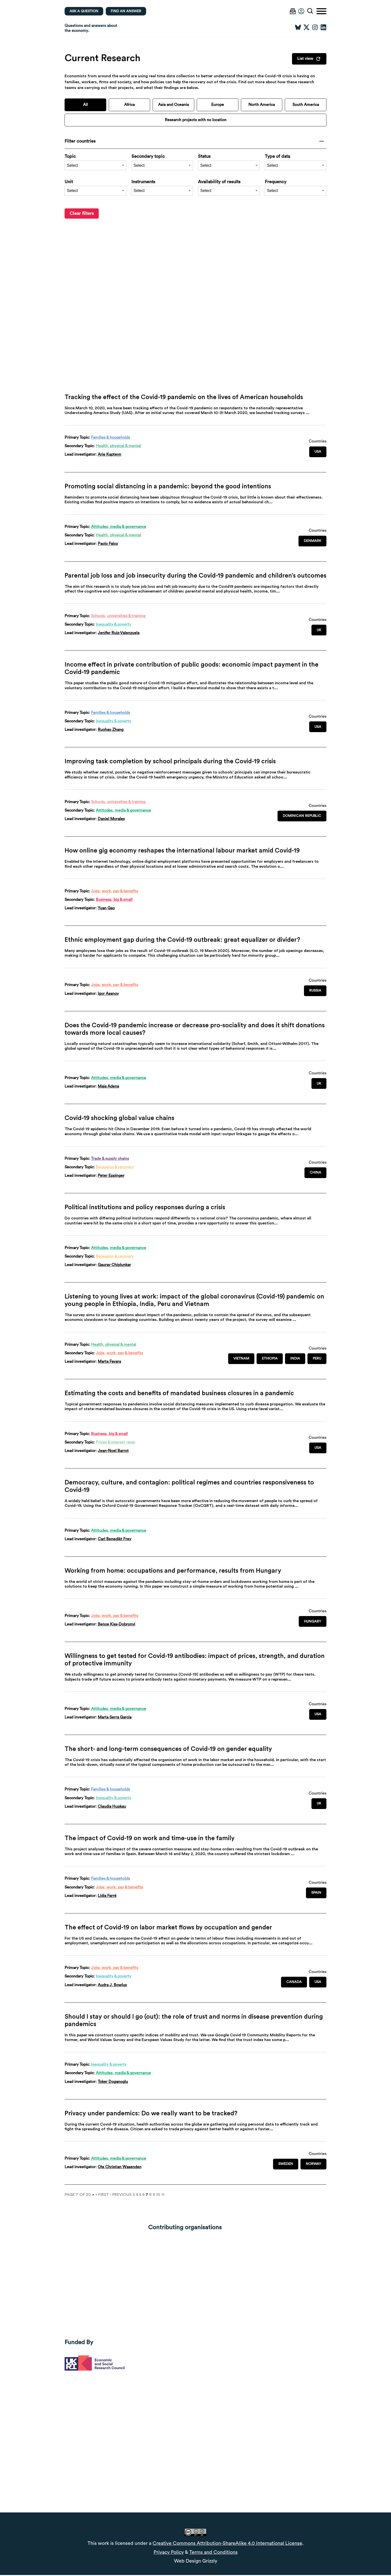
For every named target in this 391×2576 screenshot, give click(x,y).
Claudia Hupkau (112, 1807)
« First (102, 2195)
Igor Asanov (108, 994)
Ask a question (84, 11)
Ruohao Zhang (110, 730)
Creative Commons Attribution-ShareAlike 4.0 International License (227, 2544)
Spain (316, 1893)
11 (162, 2195)
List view (309, 59)
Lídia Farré (107, 1896)
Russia (315, 991)
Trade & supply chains (110, 1159)
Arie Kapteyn (109, 455)
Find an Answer (126, 11)
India (295, 1359)
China (315, 1173)
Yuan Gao (106, 909)
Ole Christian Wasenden (119, 2168)
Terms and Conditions (214, 2553)
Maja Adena (108, 1087)
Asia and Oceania (173, 105)
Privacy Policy (168, 2553)
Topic (70, 157)
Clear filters (82, 214)
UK (319, 630)
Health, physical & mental (118, 447)
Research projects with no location (195, 121)
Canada (294, 1982)
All (85, 105)
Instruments (143, 182)
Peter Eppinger (111, 1176)
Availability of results (219, 182)
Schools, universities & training (118, 617)
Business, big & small (114, 900)
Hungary (312, 1622)
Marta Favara (109, 1362)
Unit (69, 182)
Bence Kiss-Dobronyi (116, 1625)
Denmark (312, 541)
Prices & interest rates (115, 1443)
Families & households (110, 438)
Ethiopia (270, 1359)
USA (317, 452)
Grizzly (209, 2562)
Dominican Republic (302, 816)
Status (204, 157)
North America (261, 105)
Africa (129, 105)
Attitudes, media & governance (118, 527)
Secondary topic (148, 157)
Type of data (277, 157)
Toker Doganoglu (113, 2082)
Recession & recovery (115, 1168)
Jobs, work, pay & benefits (114, 892)
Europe (217, 105)
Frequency (275, 182)
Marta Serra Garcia (114, 1718)
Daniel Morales (111, 820)
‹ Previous (120, 2195)
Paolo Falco (108, 544)
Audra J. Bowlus (112, 1986)
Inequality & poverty (113, 625)
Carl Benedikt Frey (114, 1540)
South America (306, 105)
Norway (313, 2164)
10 (158, 2195)
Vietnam (241, 1359)
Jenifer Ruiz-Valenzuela (118, 634)
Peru (317, 1359)
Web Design (187, 2562)
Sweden (285, 2164)
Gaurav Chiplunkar (114, 1266)
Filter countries (80, 142)
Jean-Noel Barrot (113, 1452)
